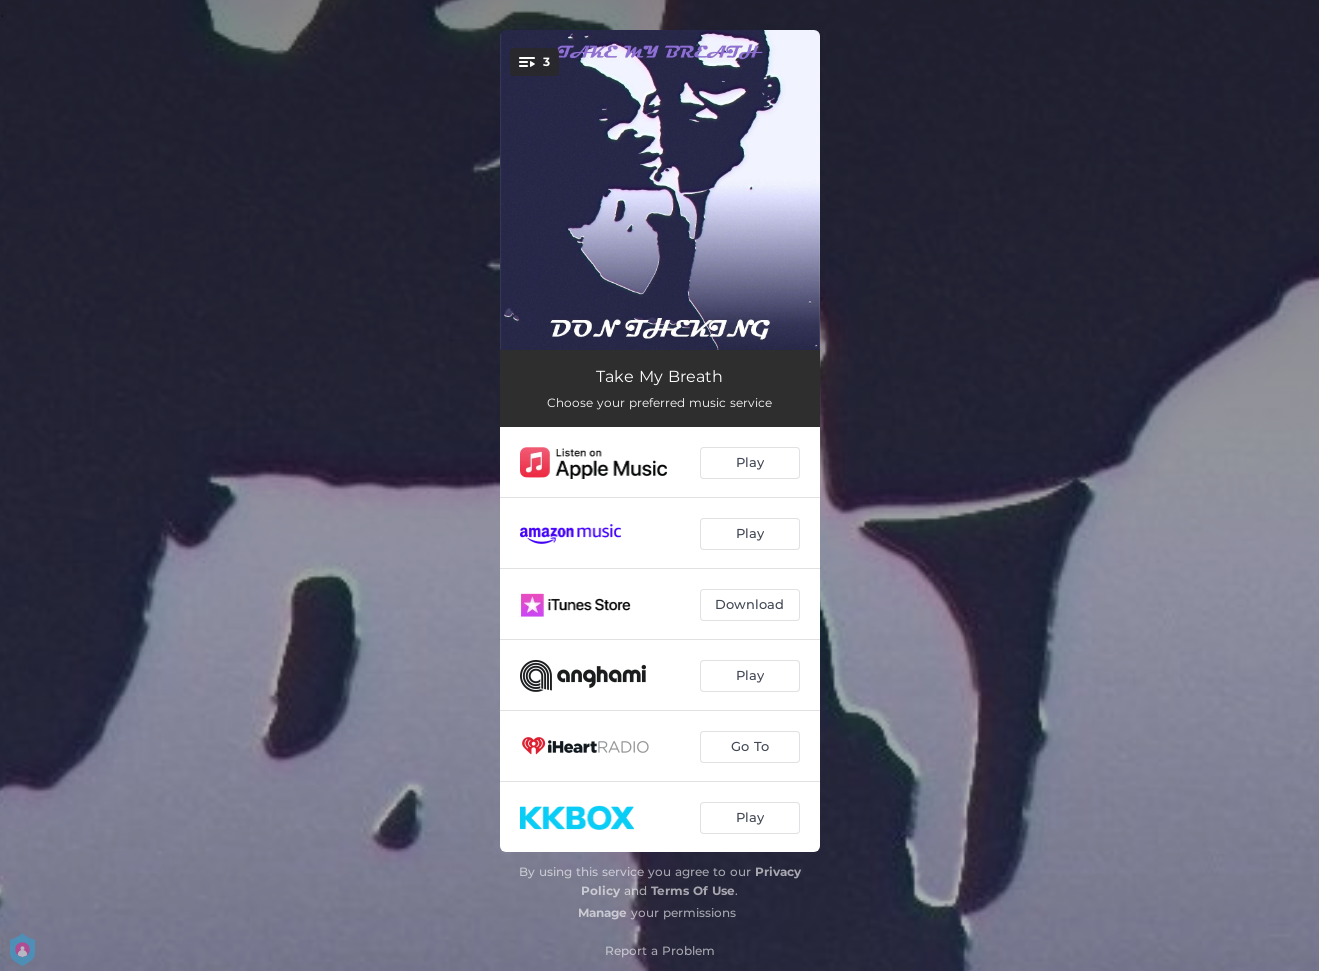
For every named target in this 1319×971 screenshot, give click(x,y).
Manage (602, 912)
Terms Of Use (693, 890)
